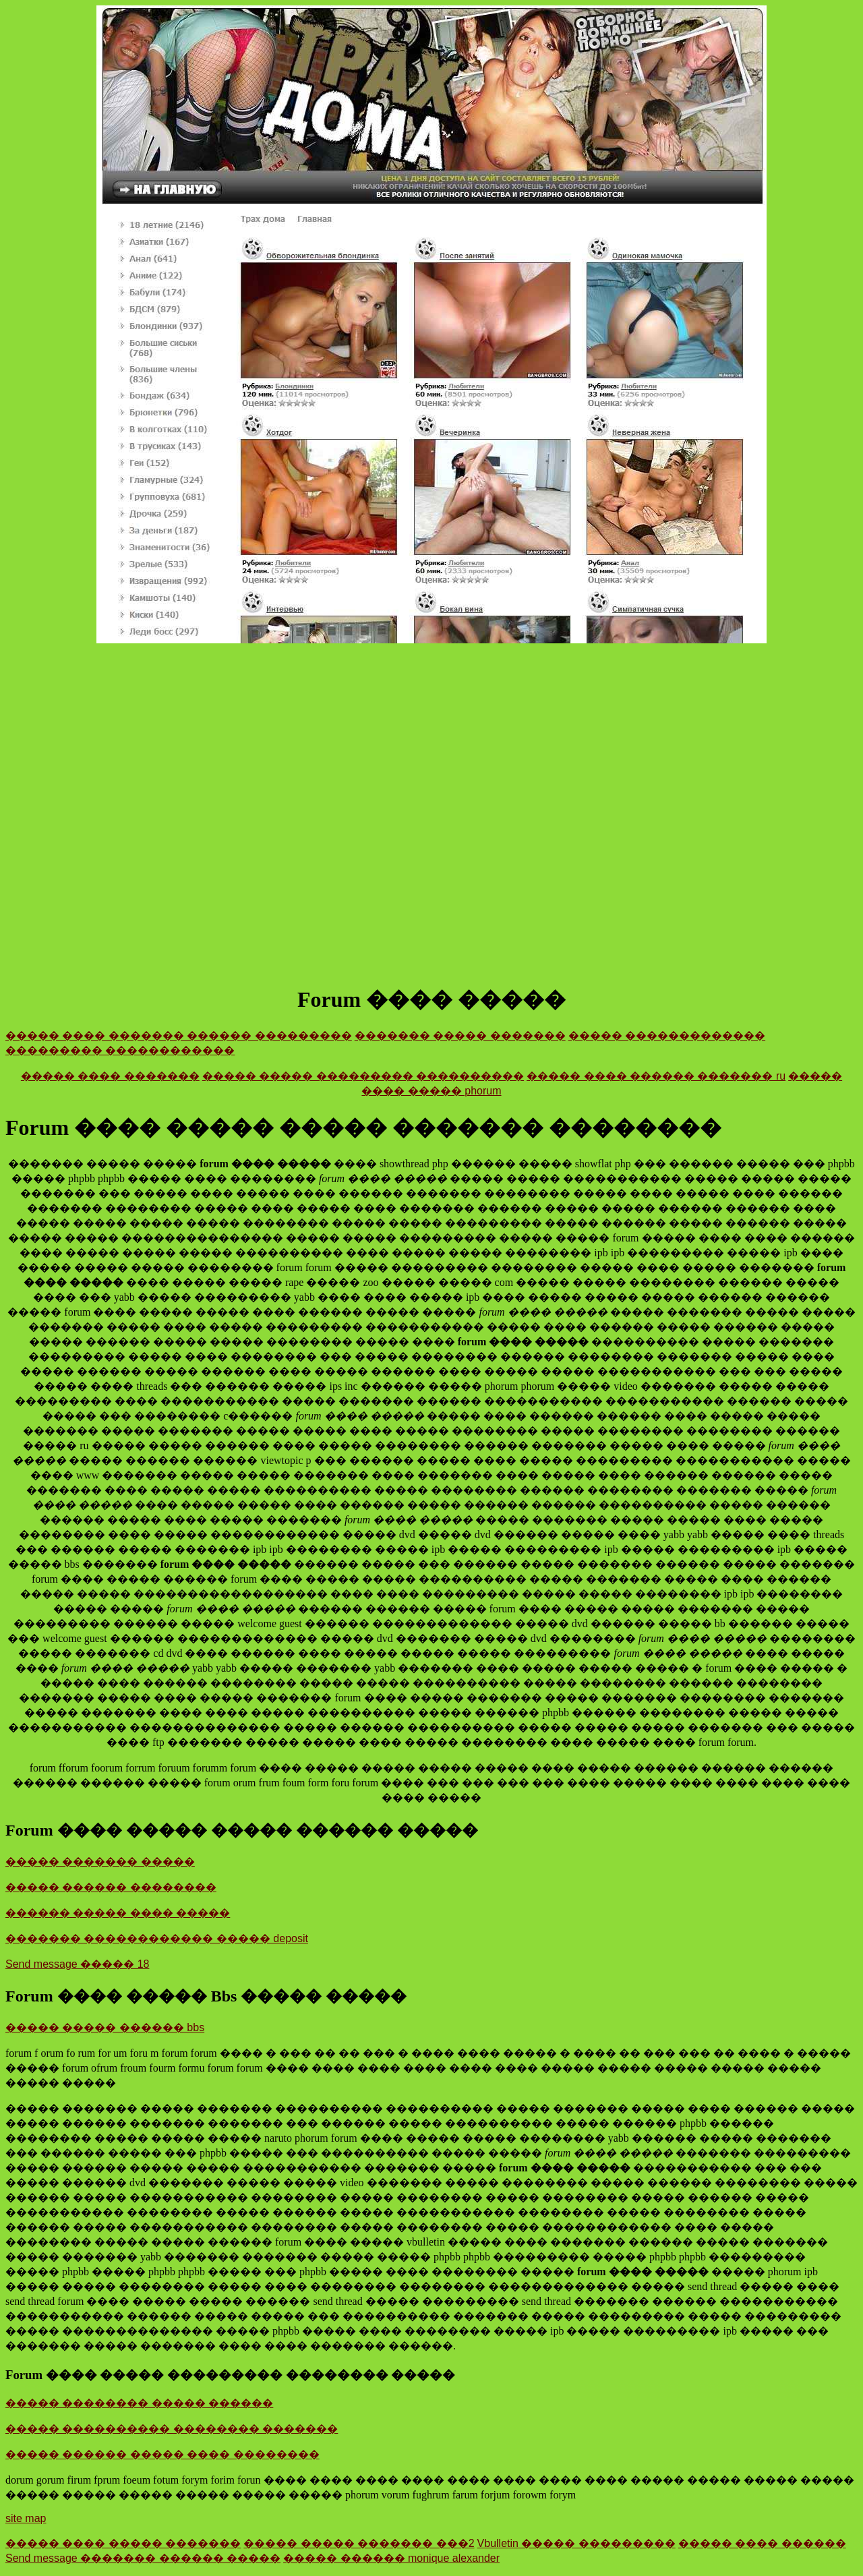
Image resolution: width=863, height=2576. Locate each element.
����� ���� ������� (110, 1076)
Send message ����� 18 (77, 1964)
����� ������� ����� (100, 1861)
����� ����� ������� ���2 (358, 2543)
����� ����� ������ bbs (104, 2027)
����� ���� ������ (762, 2543)
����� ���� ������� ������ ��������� (178, 1035)
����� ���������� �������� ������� (171, 2428)
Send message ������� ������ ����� (142, 2558)
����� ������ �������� (110, 1887)
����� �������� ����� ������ (139, 2403)
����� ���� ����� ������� (123, 2543)
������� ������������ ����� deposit (156, 1938)
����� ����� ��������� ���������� (363, 1076)
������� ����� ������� (460, 1035)
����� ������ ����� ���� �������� (162, 2454)
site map (25, 2518)
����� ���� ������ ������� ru (656, 1076)
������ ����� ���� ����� (117, 1913)
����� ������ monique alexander (391, 2558)
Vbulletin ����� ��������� (576, 2543)
